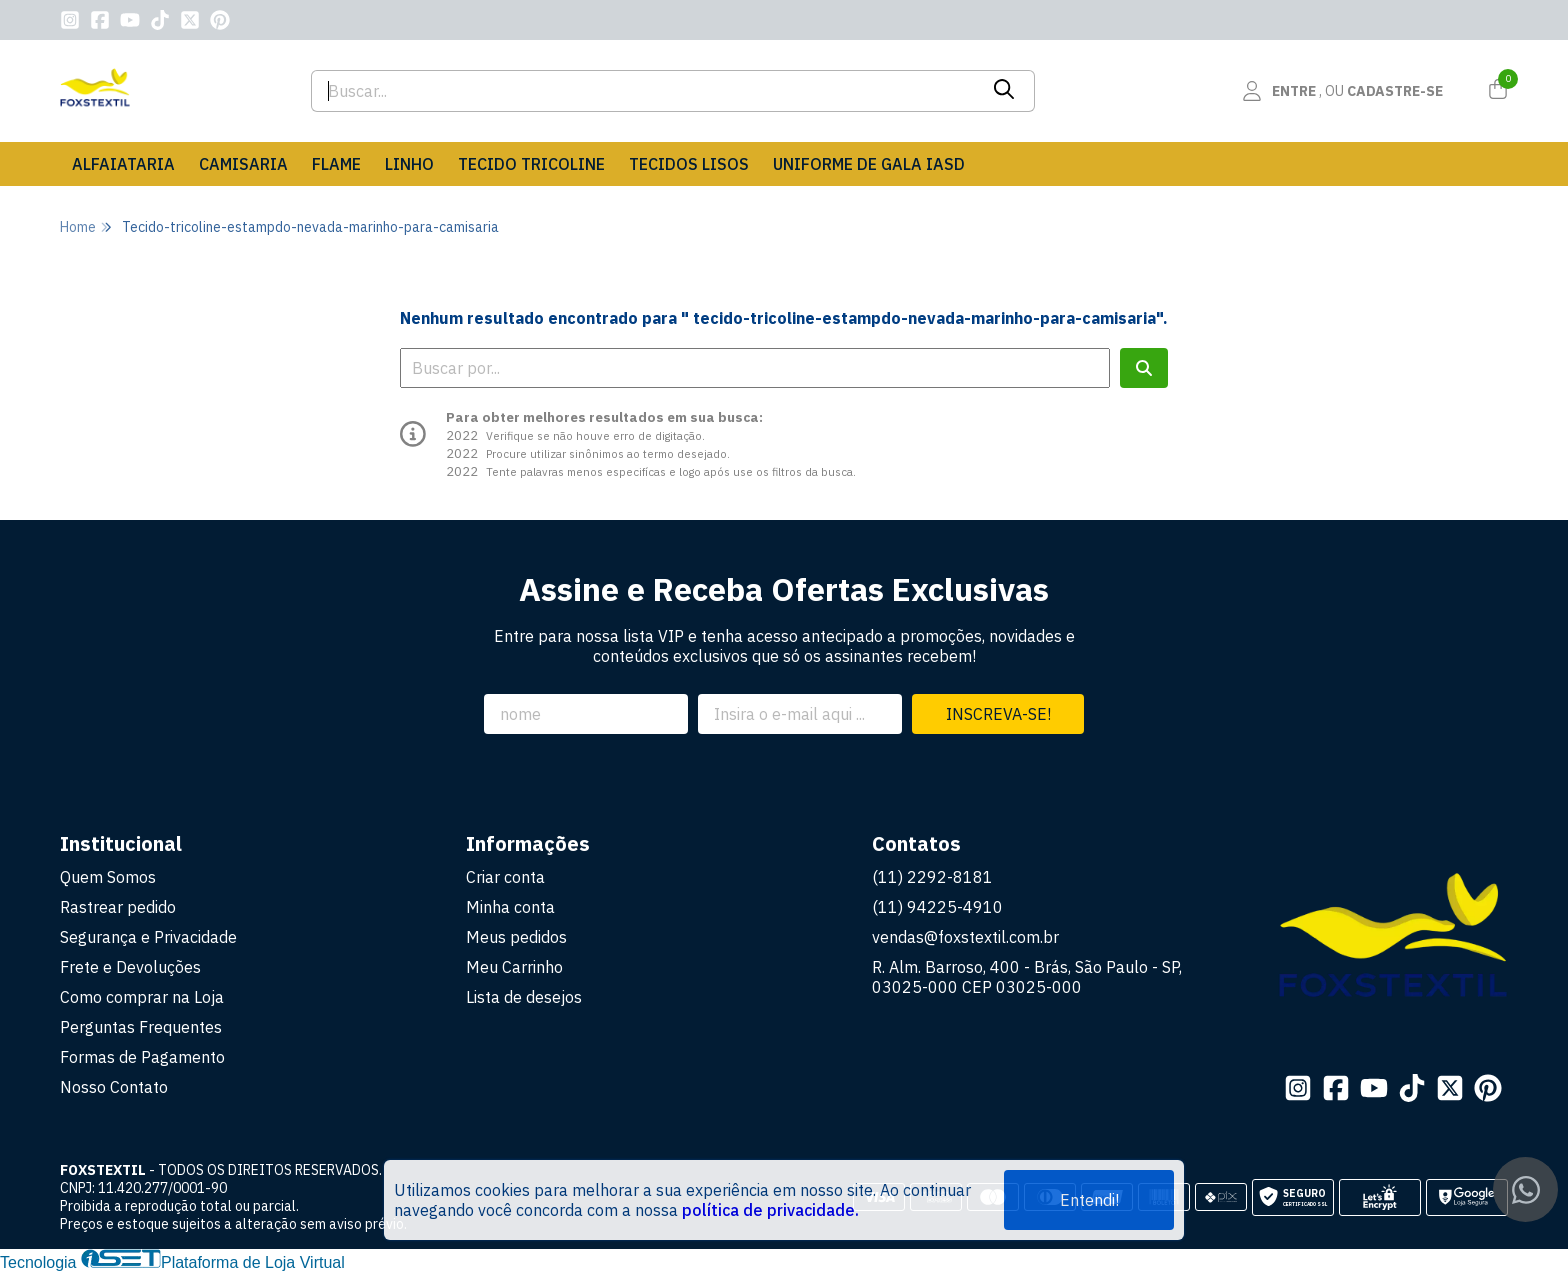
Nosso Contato (114, 1087)
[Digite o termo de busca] (644, 91)
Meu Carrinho (514, 967)
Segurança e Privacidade (148, 937)
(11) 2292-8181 (932, 877)
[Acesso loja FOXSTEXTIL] (1342, 91)
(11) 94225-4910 (937, 907)
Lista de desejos (524, 997)
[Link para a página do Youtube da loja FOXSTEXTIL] (130, 20)
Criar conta (505, 877)
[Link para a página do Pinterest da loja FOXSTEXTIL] (220, 20)
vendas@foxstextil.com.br (965, 937)
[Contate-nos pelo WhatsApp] (1525, 1189)
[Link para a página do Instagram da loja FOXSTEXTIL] (70, 20)
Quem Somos (108, 877)
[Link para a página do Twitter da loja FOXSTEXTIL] (190, 20)
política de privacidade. (770, 1210)
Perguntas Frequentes (141, 1027)
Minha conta (510, 907)
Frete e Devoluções (130, 967)
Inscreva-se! (998, 714)
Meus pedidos (516, 937)
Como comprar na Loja (142, 997)
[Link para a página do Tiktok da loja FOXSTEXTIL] (160, 20)
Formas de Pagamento (142, 1057)
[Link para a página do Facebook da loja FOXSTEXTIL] (100, 20)
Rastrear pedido (118, 907)
